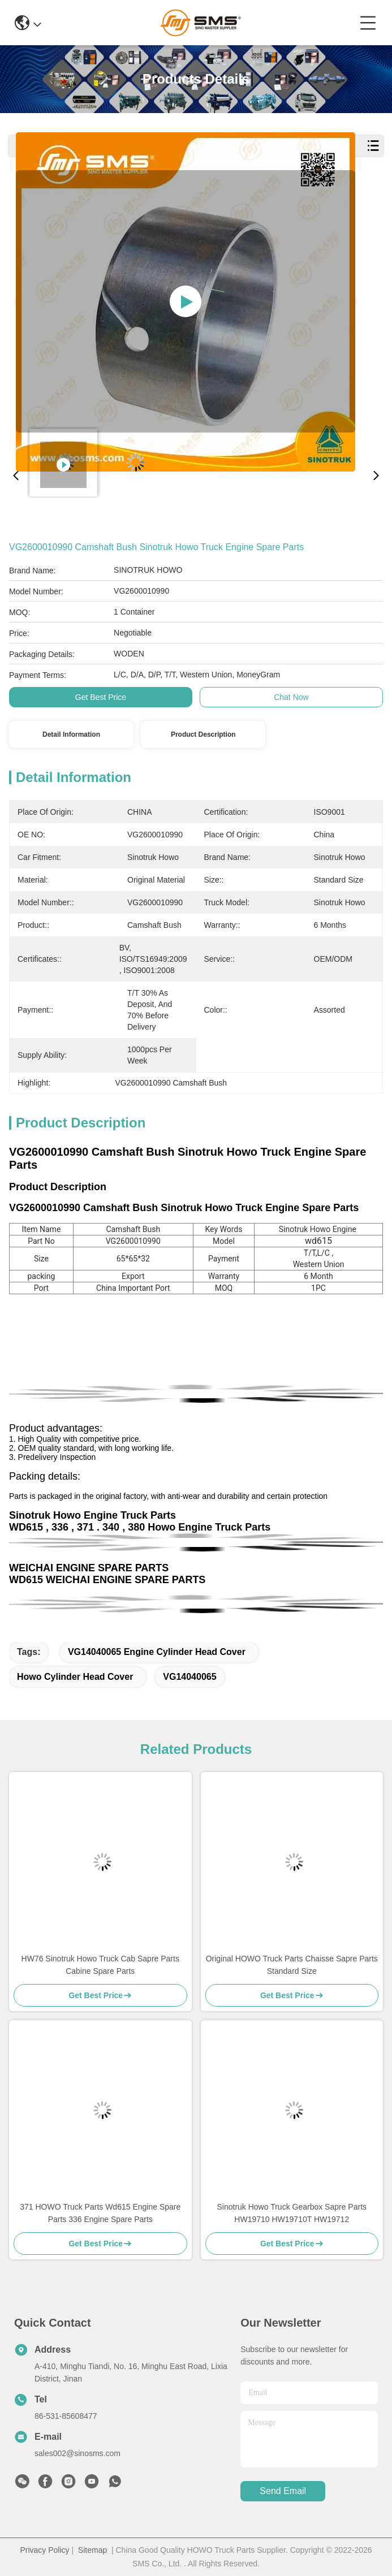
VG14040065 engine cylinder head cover (156, 1652)
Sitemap (92, 2550)
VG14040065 (189, 1677)
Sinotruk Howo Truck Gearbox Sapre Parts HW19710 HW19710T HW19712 (292, 2213)
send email (283, 2491)
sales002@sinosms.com (77, 2453)
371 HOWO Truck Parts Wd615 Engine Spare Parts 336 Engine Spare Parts (100, 2213)
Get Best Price (100, 697)
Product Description (203, 734)
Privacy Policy (44, 2550)
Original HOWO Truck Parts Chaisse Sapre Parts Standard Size (292, 1965)
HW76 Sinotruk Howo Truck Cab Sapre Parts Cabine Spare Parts (100, 1965)
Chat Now (291, 697)
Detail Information (71, 734)
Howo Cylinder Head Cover (75, 1677)
